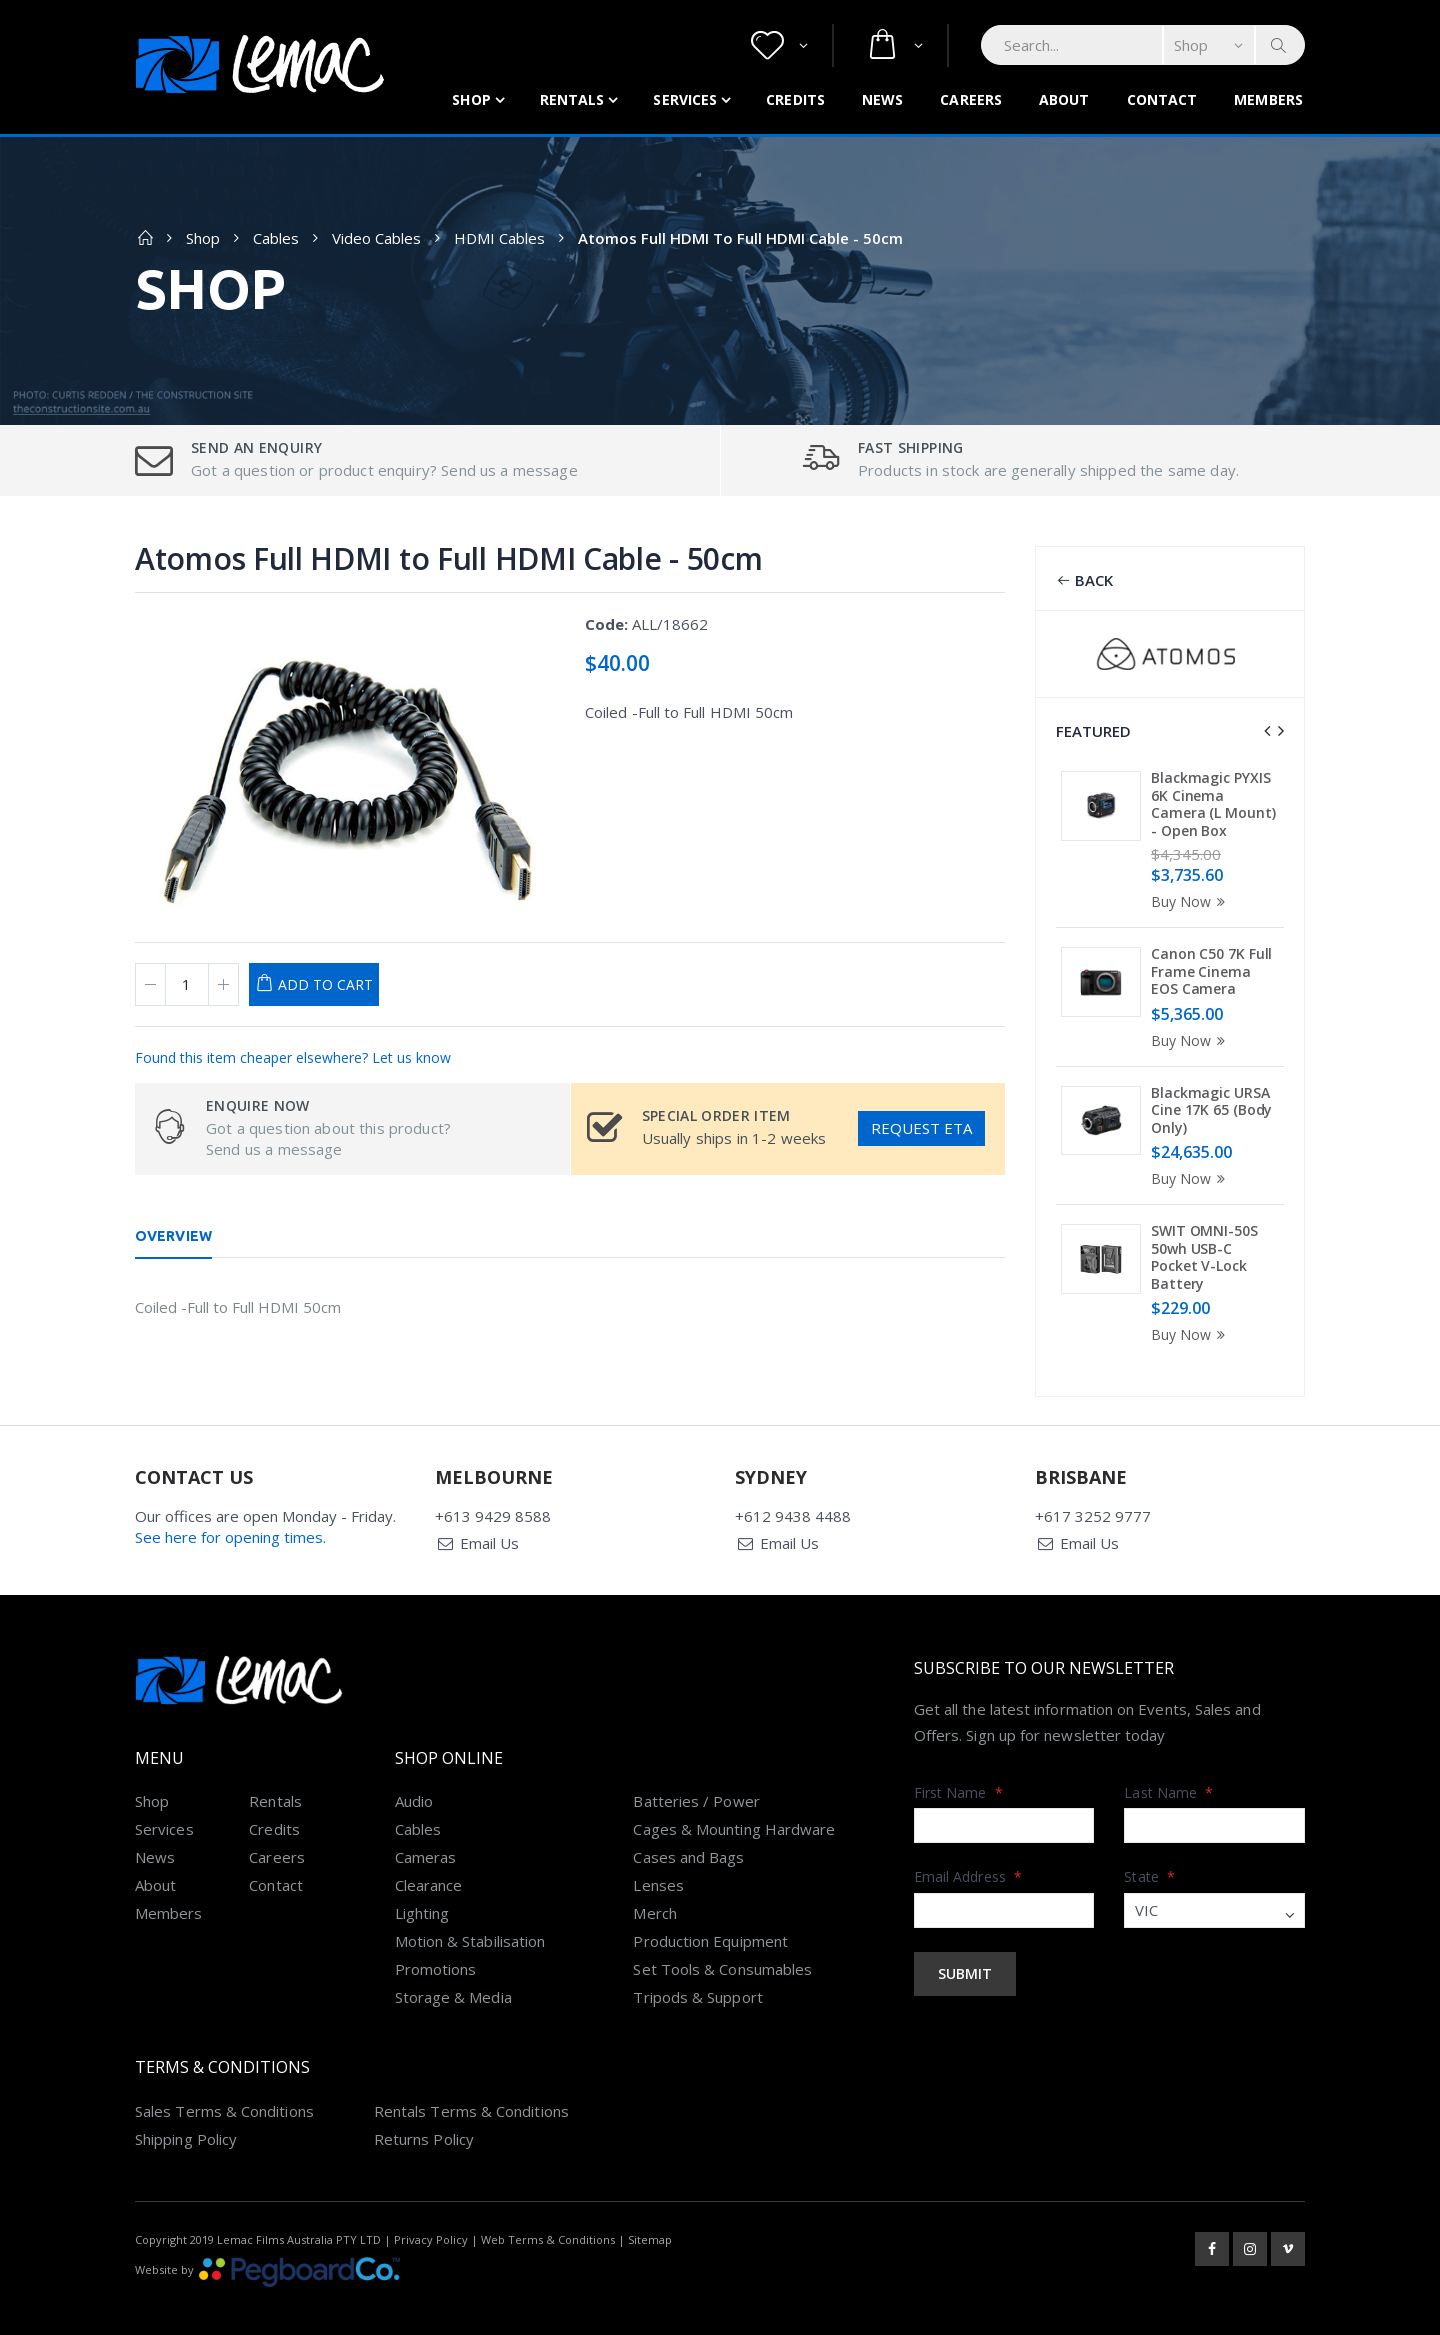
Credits (795, 99)
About (1064, 99)
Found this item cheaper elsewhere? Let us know (293, 1057)
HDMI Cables (499, 238)
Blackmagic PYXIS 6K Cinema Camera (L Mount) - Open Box (1213, 804)
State (1149, 1852)
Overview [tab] (173, 1236)
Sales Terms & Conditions (224, 2087)
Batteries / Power (696, 1777)
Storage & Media (453, 1973)
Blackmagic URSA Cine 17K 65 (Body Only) (1211, 1110)
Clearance (429, 1861)
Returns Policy (424, 2115)
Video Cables (376, 238)
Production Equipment (710, 1917)
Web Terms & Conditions (548, 2215)
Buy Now (1191, 901)
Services (685, 99)
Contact (1162, 99)
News (882, 99)
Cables (276, 238)
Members (1268, 99)
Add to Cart (325, 984)
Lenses (658, 1861)
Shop (471, 99)
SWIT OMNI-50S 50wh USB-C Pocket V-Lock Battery (1204, 1257)
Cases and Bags (688, 1833)
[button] (779, 45)
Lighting (422, 1889)
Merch (654, 1889)
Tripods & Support (697, 1973)
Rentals (572, 99)
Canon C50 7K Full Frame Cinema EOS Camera (1211, 971)
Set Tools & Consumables (722, 1945)
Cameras (426, 1833)
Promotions (436, 1945)
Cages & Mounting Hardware (734, 1805)
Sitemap (650, 2215)
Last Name (1168, 1768)
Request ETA (921, 1128)
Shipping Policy (186, 2115)
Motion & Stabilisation (470, 1917)
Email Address (968, 1852)
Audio (414, 1777)
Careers (971, 99)
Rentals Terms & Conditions (471, 2087)
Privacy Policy (431, 2215)
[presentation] (1267, 731)
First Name (958, 1768)
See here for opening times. (230, 1513)
